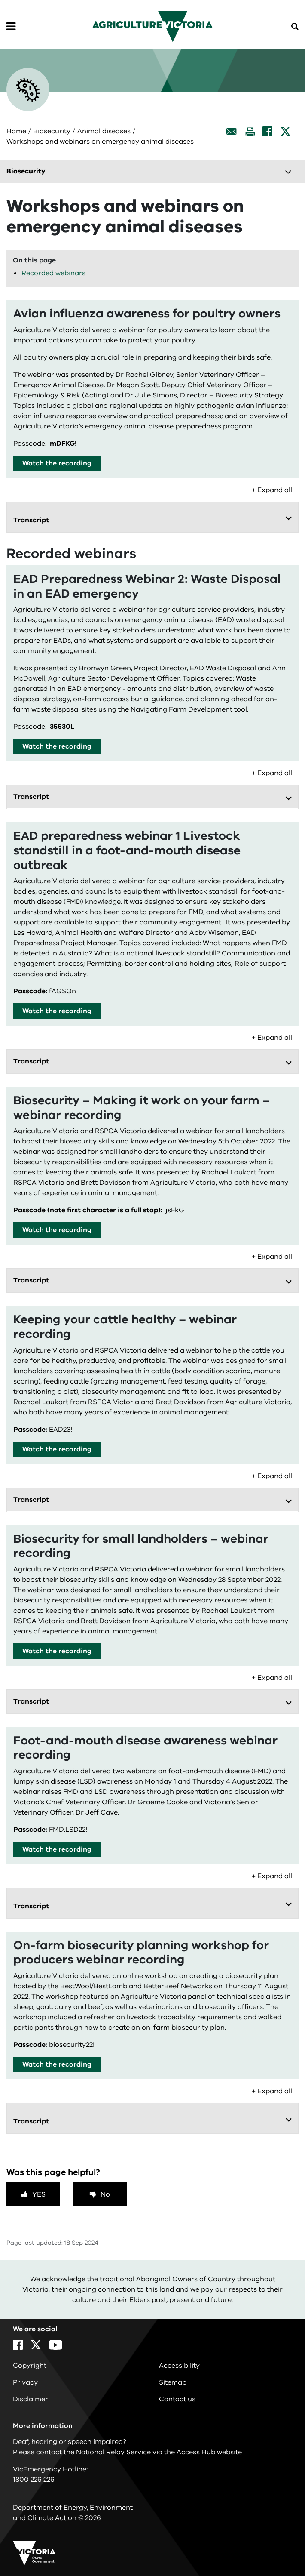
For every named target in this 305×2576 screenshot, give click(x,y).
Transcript (31, 520)
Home (16, 131)
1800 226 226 (34, 2479)
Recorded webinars (53, 273)
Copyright (29, 2365)
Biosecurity (51, 131)
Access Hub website (209, 2452)
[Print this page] (250, 131)
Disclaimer (30, 2399)
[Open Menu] (10, 26)
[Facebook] (267, 131)
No (105, 2194)
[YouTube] (55, 2345)
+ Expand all (272, 490)
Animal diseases (104, 131)
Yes (39, 2194)
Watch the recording (57, 463)
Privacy (25, 2382)
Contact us (177, 2399)
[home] (152, 26)
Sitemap (172, 2382)
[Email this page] (232, 131)
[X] (285, 131)
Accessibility (179, 2365)
